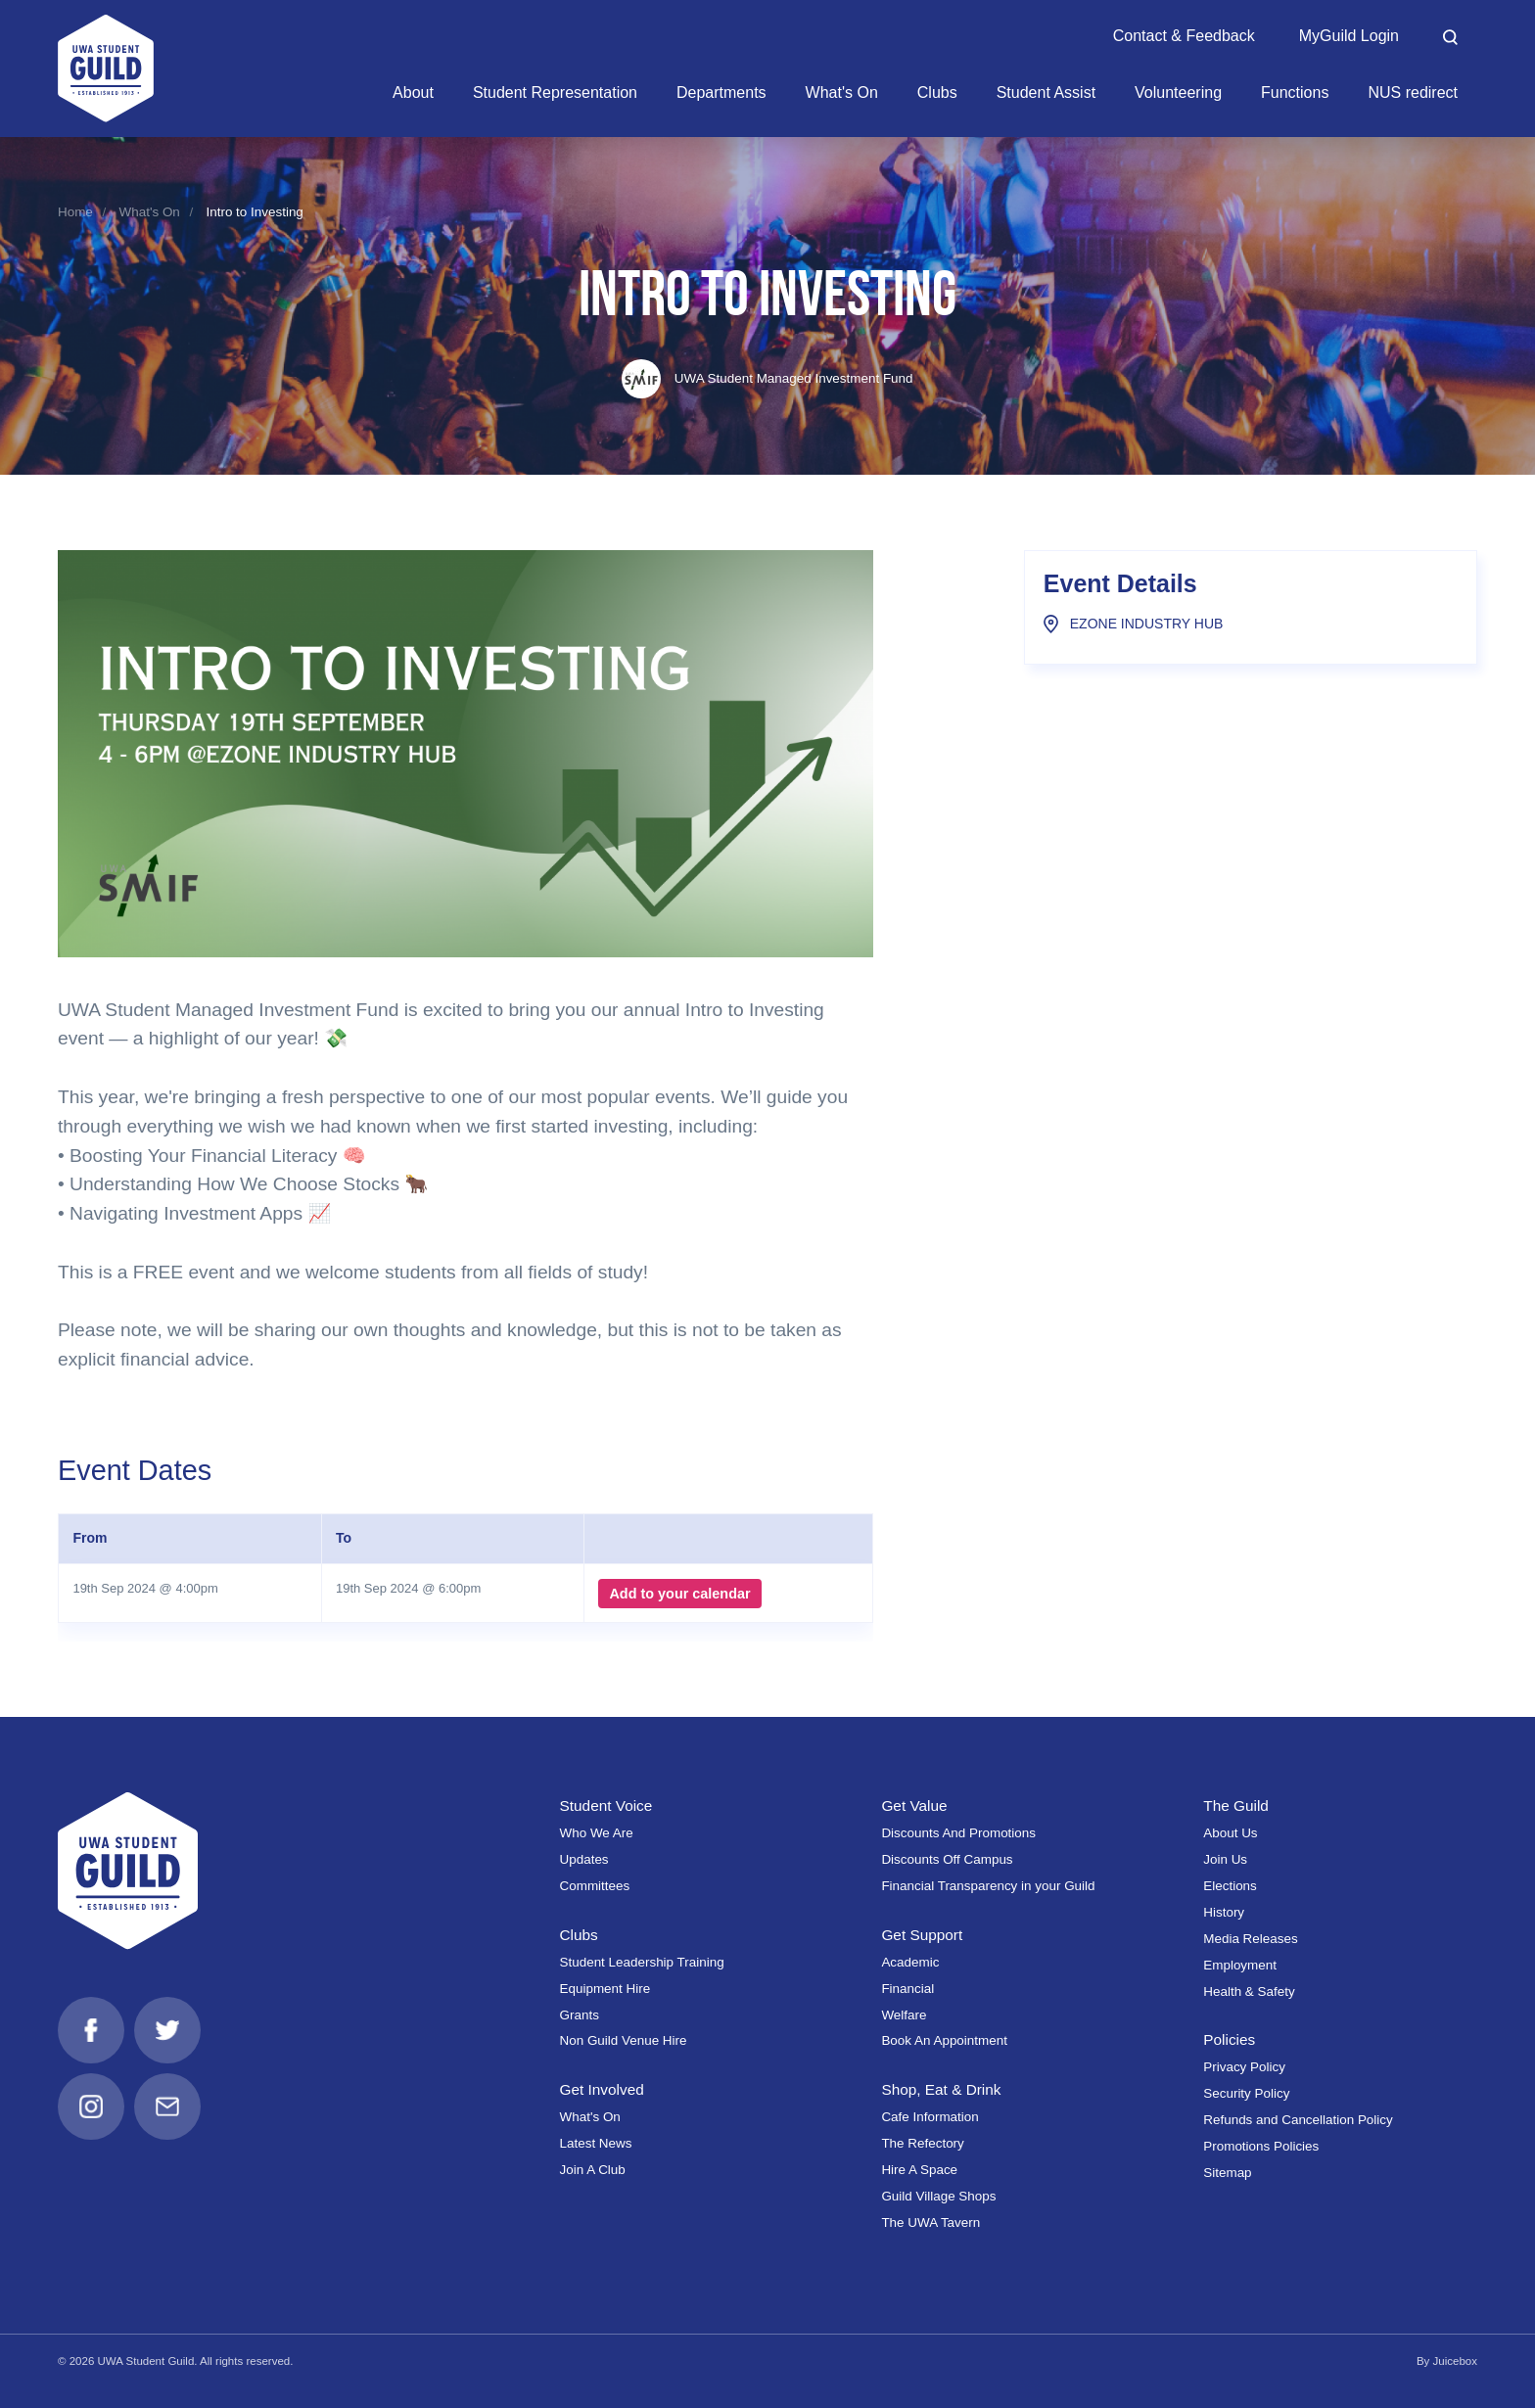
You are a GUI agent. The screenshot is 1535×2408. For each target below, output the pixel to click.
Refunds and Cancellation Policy (1297, 2119)
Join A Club (593, 2169)
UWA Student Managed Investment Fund (767, 378)
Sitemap (1227, 2172)
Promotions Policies (1261, 2146)
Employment (1240, 1965)
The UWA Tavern (930, 2222)
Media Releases (1250, 1938)
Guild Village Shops (938, 2196)
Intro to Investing (254, 212)
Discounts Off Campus (946, 1859)
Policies (1229, 2039)
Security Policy (1246, 2093)
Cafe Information (929, 2116)
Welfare (903, 2015)
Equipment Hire (605, 1988)
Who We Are (596, 1833)
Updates (584, 1859)
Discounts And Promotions (958, 1833)
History (1223, 1912)
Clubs (579, 1934)
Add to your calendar (679, 1593)
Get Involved (602, 2089)
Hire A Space (919, 2169)
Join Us (1225, 1859)
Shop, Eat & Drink (940, 2089)
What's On (149, 212)
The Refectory (922, 2143)
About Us (1230, 1833)
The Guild (1236, 1805)
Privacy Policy (1244, 2067)
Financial (907, 1988)
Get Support (921, 1934)
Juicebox (1455, 2361)
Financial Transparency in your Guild (987, 1885)
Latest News (596, 2143)
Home (75, 212)
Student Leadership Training (642, 1962)
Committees (595, 1885)
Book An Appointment (944, 2040)
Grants (579, 2015)
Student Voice (606, 1805)
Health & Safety (1248, 1991)
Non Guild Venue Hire (623, 2040)
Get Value (914, 1805)
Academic (910, 1962)
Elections (1230, 1885)
